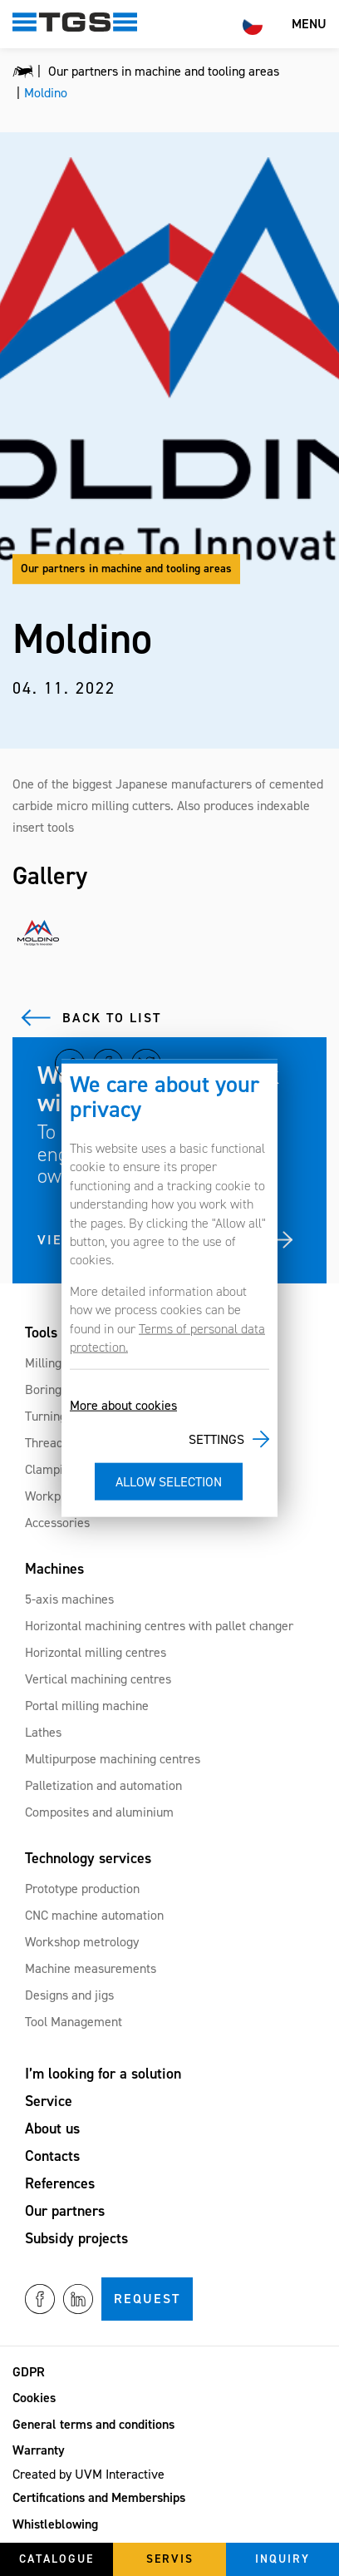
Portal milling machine (87, 1705)
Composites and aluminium (99, 1812)
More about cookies (123, 1405)
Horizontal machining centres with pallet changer (159, 1625)
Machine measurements (90, 1968)
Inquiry (282, 2559)
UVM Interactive (120, 2474)
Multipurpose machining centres (112, 1759)
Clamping (50, 1469)
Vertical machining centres (98, 1679)
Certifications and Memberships (98, 2497)
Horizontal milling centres (95, 1652)
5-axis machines (69, 1599)
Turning (45, 1416)
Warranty (38, 2450)
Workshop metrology (82, 1942)
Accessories (57, 1522)
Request (147, 2298)
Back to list (111, 1017)
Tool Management (73, 2021)
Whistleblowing (55, 2524)
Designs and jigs (69, 1995)
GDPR (28, 2372)
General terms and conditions (93, 2424)
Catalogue (56, 2559)
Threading (52, 1442)
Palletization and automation (103, 1785)
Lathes (43, 1732)
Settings (216, 1439)
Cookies (34, 2397)
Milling (43, 1363)
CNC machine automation (94, 1915)
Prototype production (82, 1888)
